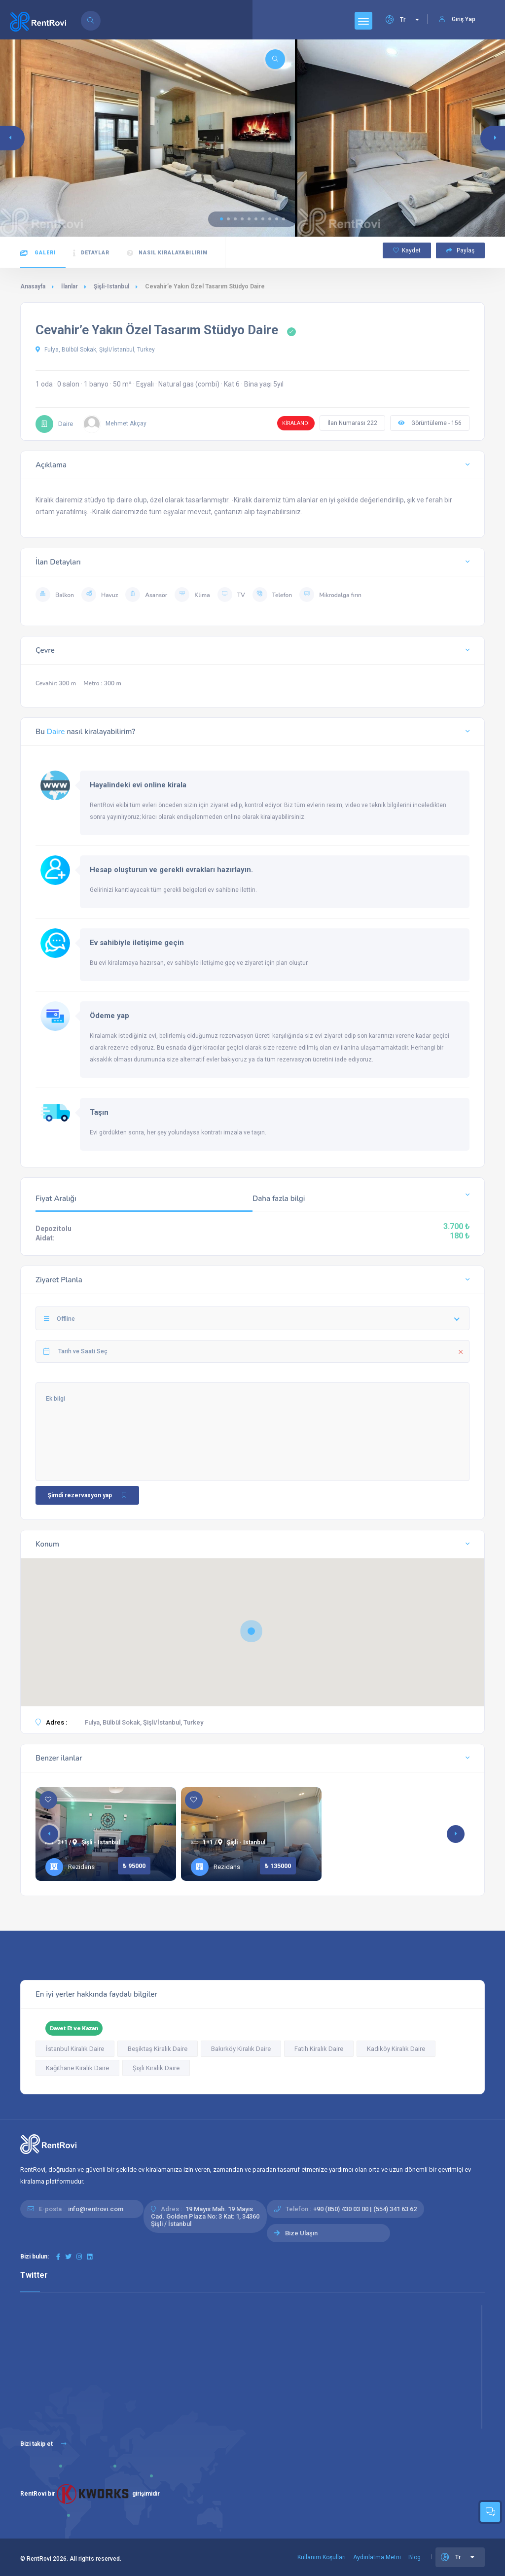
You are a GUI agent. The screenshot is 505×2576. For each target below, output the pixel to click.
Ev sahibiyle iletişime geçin (137, 942)
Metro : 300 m (102, 683)
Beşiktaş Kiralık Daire (157, 2048)
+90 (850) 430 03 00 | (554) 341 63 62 (365, 2209)
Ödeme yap (109, 1015)
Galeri (38, 253)
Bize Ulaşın (301, 2233)
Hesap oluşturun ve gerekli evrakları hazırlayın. (171, 869)
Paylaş (460, 250)
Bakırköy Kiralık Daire (241, 2048)
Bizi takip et (43, 2443)
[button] (221, 218)
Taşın (99, 1112)
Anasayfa (32, 286)
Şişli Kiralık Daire (156, 2068)
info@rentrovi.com (95, 2209)
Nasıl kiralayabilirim (167, 253)
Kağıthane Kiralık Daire (77, 2068)
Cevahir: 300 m (56, 683)
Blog (414, 2557)
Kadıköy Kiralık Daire (396, 2048)
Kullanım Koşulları (321, 2557)
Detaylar (91, 253)
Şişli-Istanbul (111, 286)
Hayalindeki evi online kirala (138, 784)
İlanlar (69, 286)
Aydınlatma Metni (377, 2557)
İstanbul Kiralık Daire (75, 2048)
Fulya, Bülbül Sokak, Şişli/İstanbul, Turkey (95, 349)
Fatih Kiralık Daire (318, 2048)
